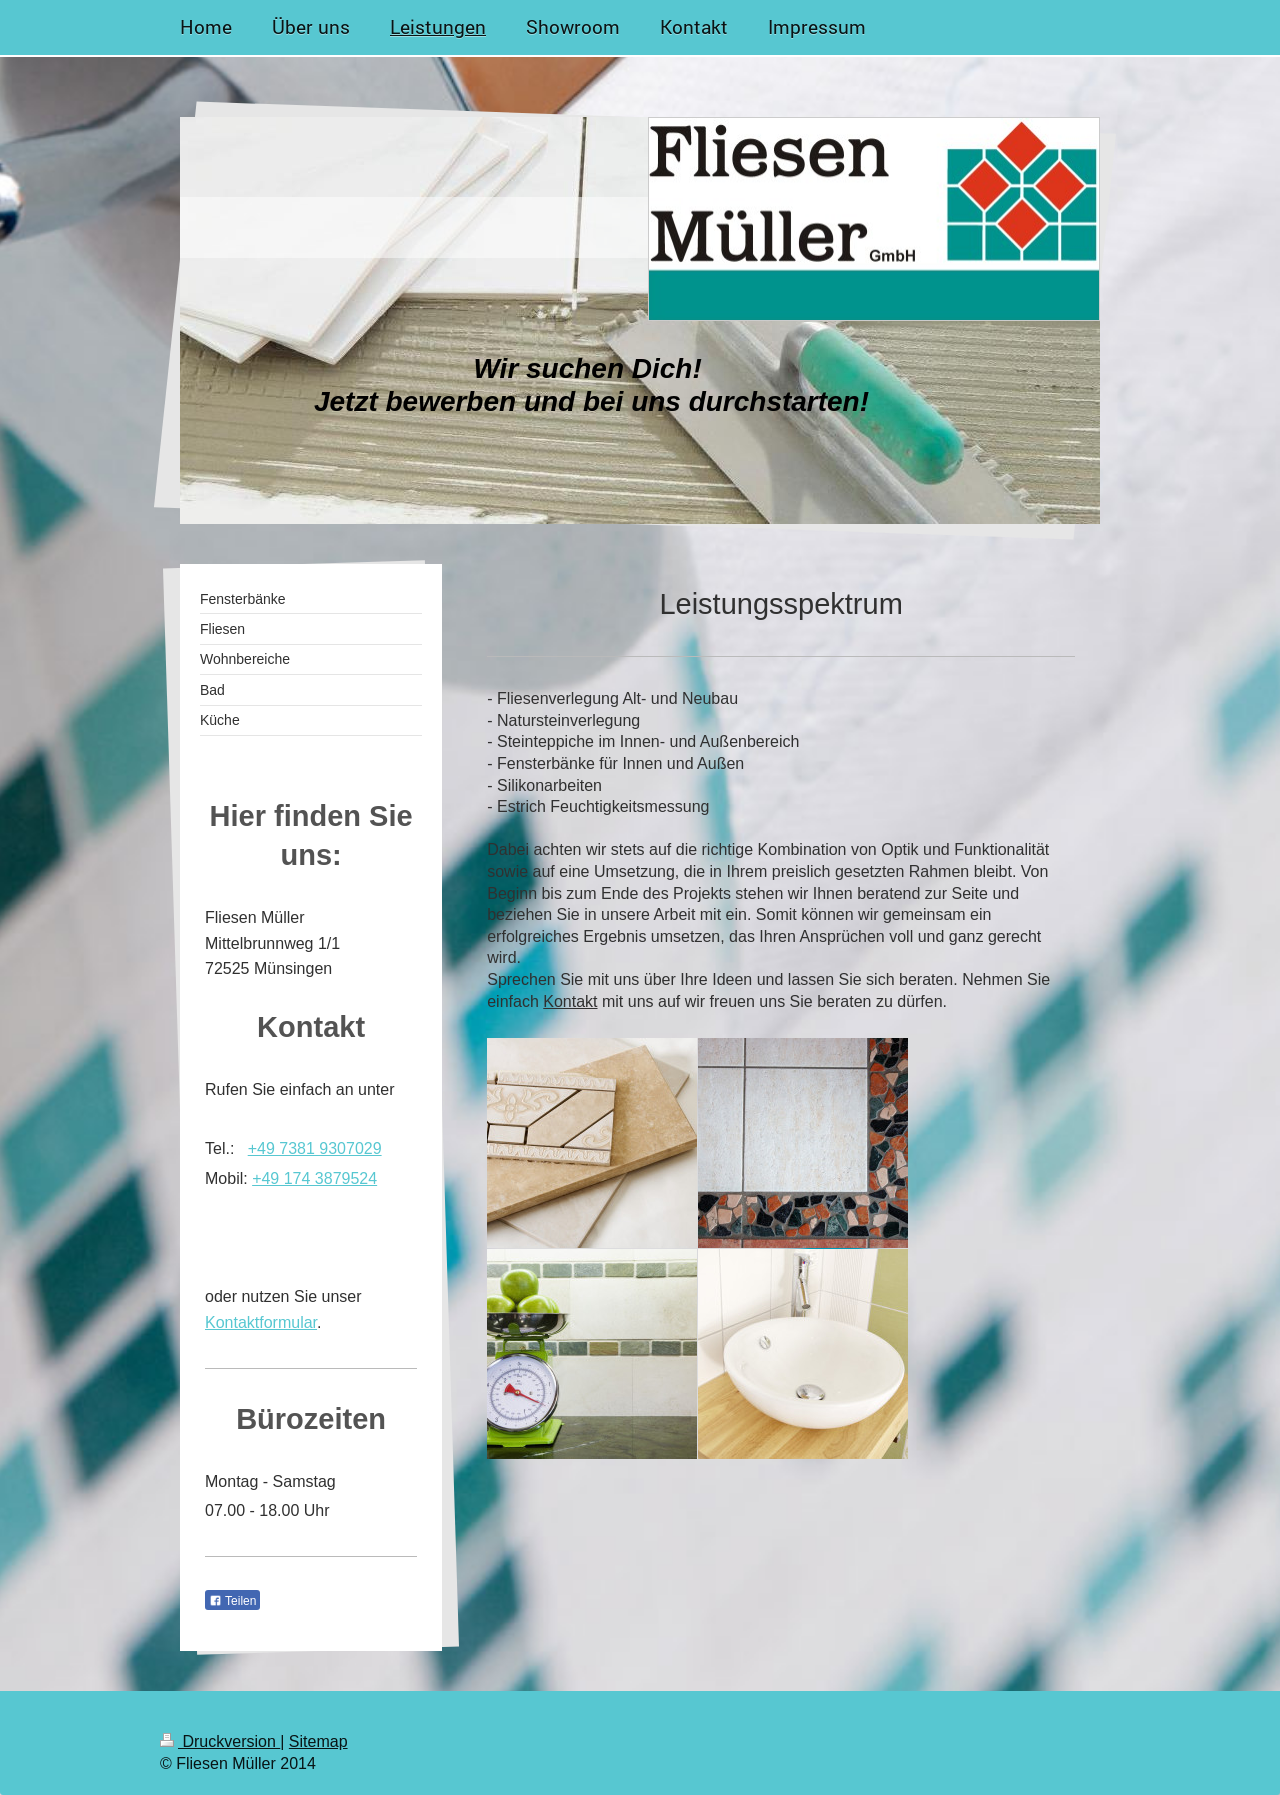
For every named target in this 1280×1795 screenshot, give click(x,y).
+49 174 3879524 (314, 1178)
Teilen (232, 1601)
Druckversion (220, 1741)
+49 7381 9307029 (315, 1148)
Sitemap (318, 1741)
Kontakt (570, 1001)
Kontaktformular (261, 1322)
